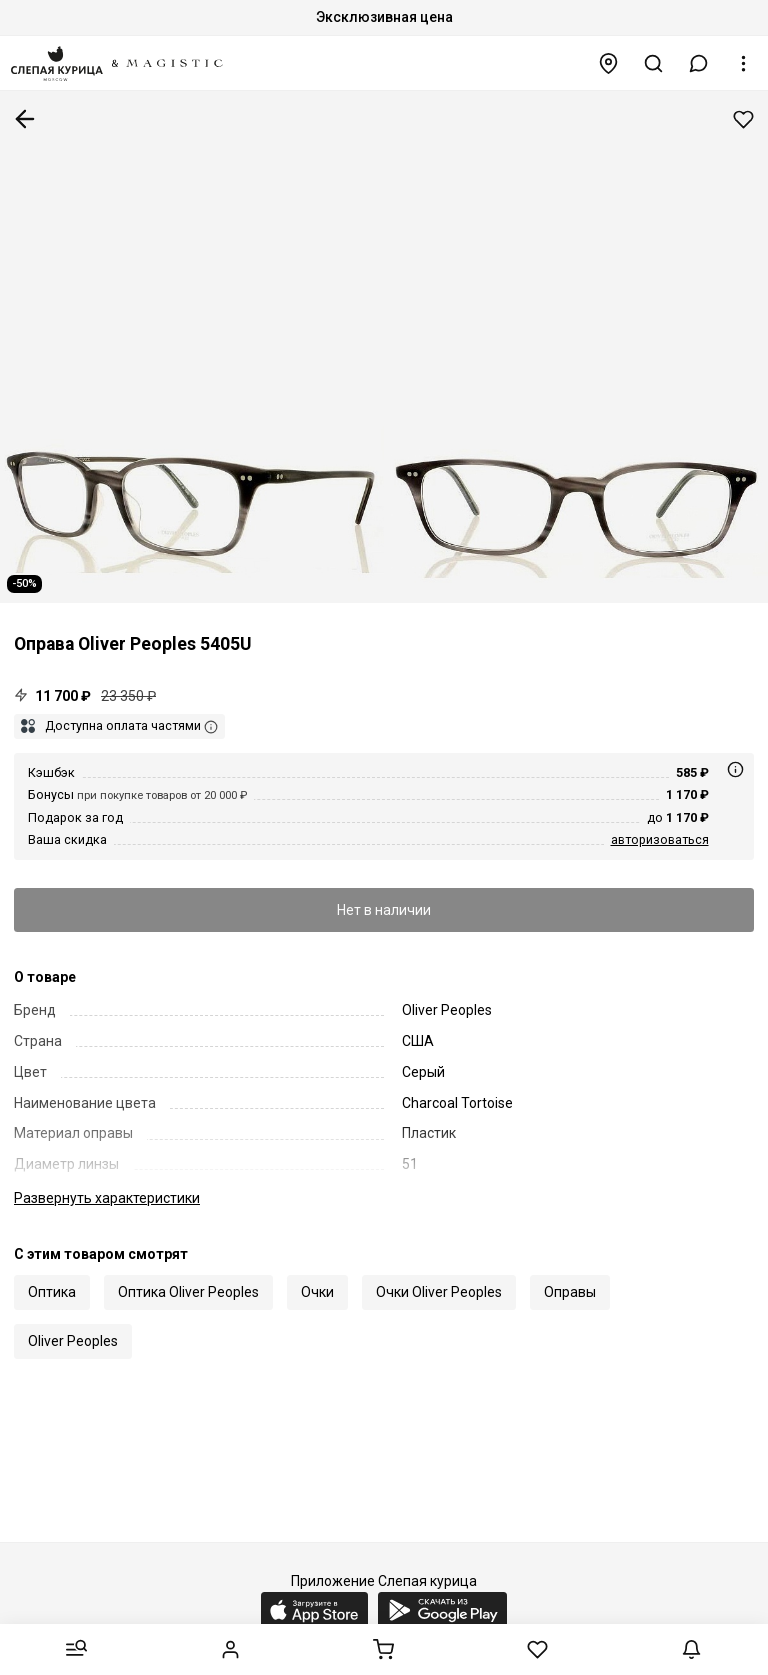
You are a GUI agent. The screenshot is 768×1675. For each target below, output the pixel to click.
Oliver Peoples (73, 1341)
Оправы (570, 1292)
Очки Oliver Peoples (439, 1292)
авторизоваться (660, 839)
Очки (317, 1292)
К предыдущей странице (25, 119)
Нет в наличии (384, 910)
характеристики (107, 1198)
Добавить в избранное (743, 119)
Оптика (52, 1292)
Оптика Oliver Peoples (188, 1292)
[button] (699, 63)
